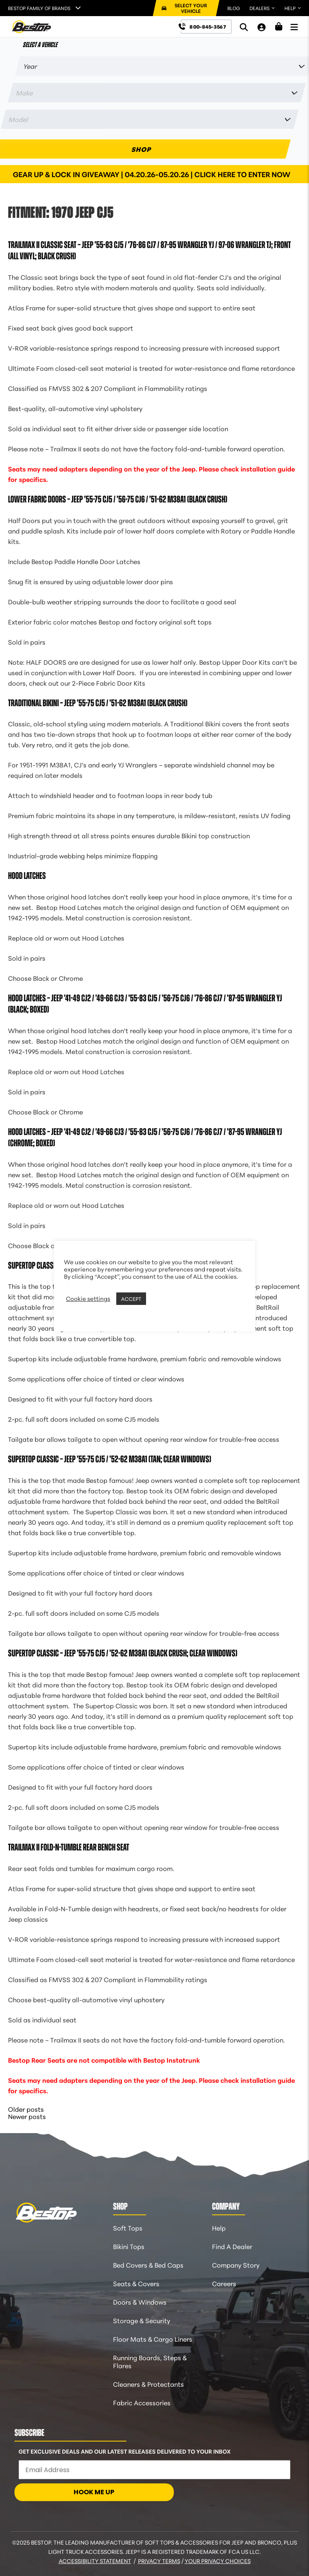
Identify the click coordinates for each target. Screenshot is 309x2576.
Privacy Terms (159, 2561)
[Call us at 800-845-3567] (206, 26)
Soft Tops (127, 2227)
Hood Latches (27, 875)
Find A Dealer (232, 2246)
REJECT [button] (158, 1298)
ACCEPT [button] (131, 1298)
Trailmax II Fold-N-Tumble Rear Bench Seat (68, 1847)
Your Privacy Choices (218, 2561)
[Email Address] (154, 2469)
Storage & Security (141, 2320)
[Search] (243, 27)
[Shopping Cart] (279, 26)
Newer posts (27, 2116)
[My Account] (261, 27)
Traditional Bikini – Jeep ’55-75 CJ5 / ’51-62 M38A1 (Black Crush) (97, 703)
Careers (224, 2283)
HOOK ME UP (94, 2492)
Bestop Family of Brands (39, 7)
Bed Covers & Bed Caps (148, 2264)
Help (219, 2227)
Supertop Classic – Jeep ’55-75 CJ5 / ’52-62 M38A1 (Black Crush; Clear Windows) (122, 1653)
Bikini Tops (128, 2246)
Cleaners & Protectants (148, 2383)
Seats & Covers (136, 2283)
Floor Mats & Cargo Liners (152, 2338)
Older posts (26, 2108)
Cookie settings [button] (88, 1298)
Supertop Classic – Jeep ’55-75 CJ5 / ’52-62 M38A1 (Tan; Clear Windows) (109, 1459)
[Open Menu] (294, 26)
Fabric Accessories (142, 2402)
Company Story (236, 2264)
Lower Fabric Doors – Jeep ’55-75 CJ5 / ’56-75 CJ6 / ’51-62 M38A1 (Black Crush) (117, 499)
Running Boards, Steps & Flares (150, 2361)
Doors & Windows (140, 2301)
